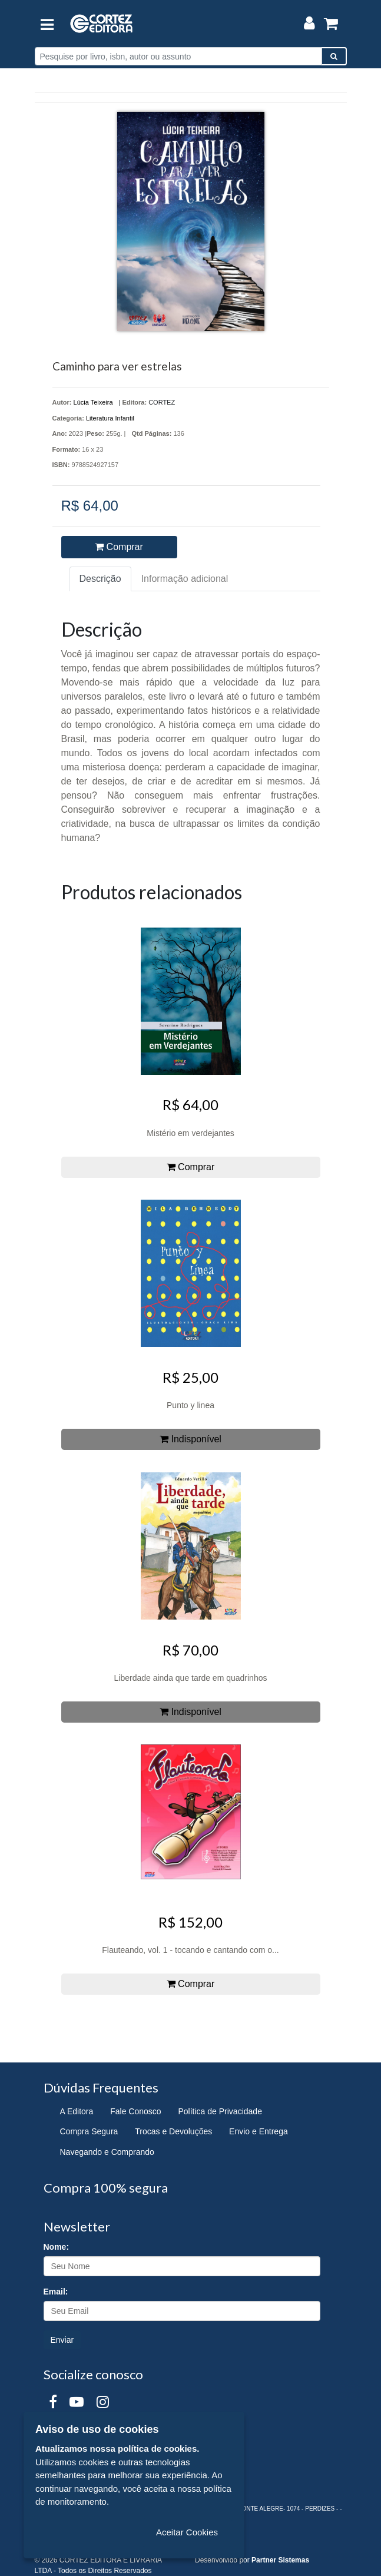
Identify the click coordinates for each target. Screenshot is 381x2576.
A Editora (77, 2111)
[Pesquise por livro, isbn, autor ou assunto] (178, 56)
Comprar (119, 547)
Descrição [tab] (100, 579)
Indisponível (190, 1439)
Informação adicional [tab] (184, 579)
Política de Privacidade (220, 2111)
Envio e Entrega (258, 2131)
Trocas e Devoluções (173, 2131)
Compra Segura (89, 2131)
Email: (56, 2291)
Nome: (56, 2246)
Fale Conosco (135, 2111)
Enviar (62, 2340)
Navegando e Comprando (107, 2152)
